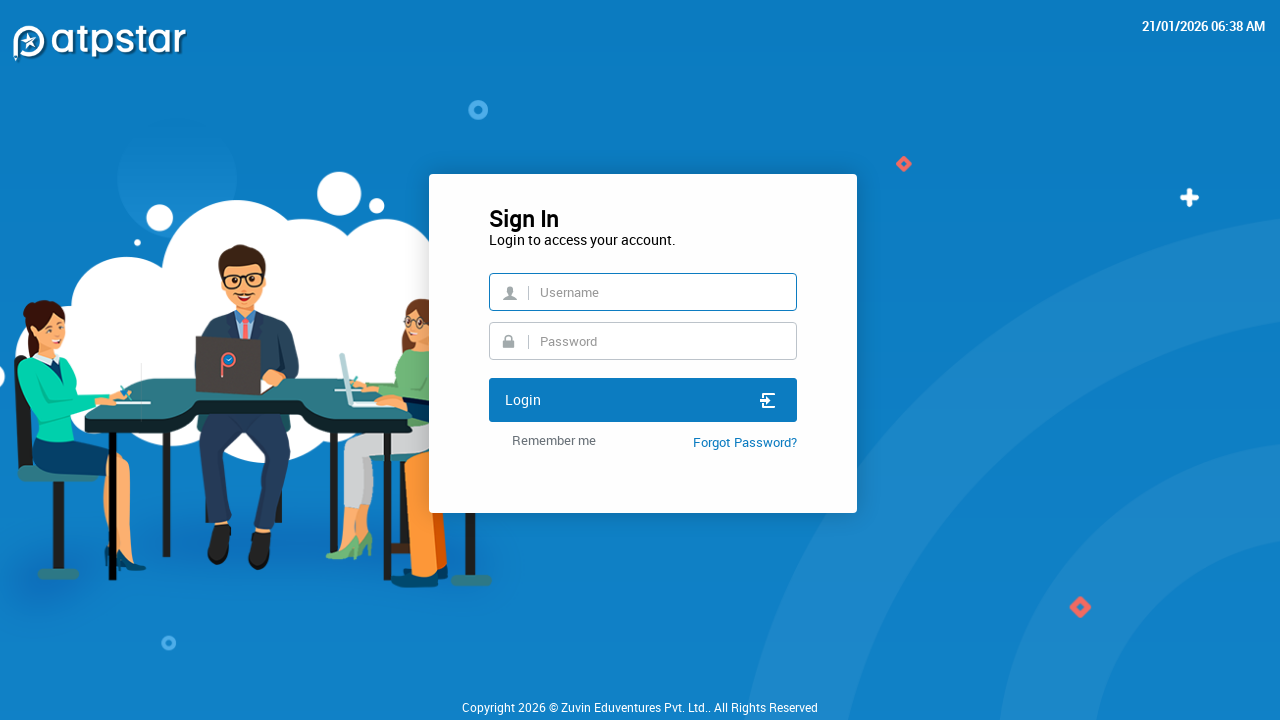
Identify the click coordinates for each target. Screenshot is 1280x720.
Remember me (554, 440)
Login (640, 399)
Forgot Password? (745, 442)
